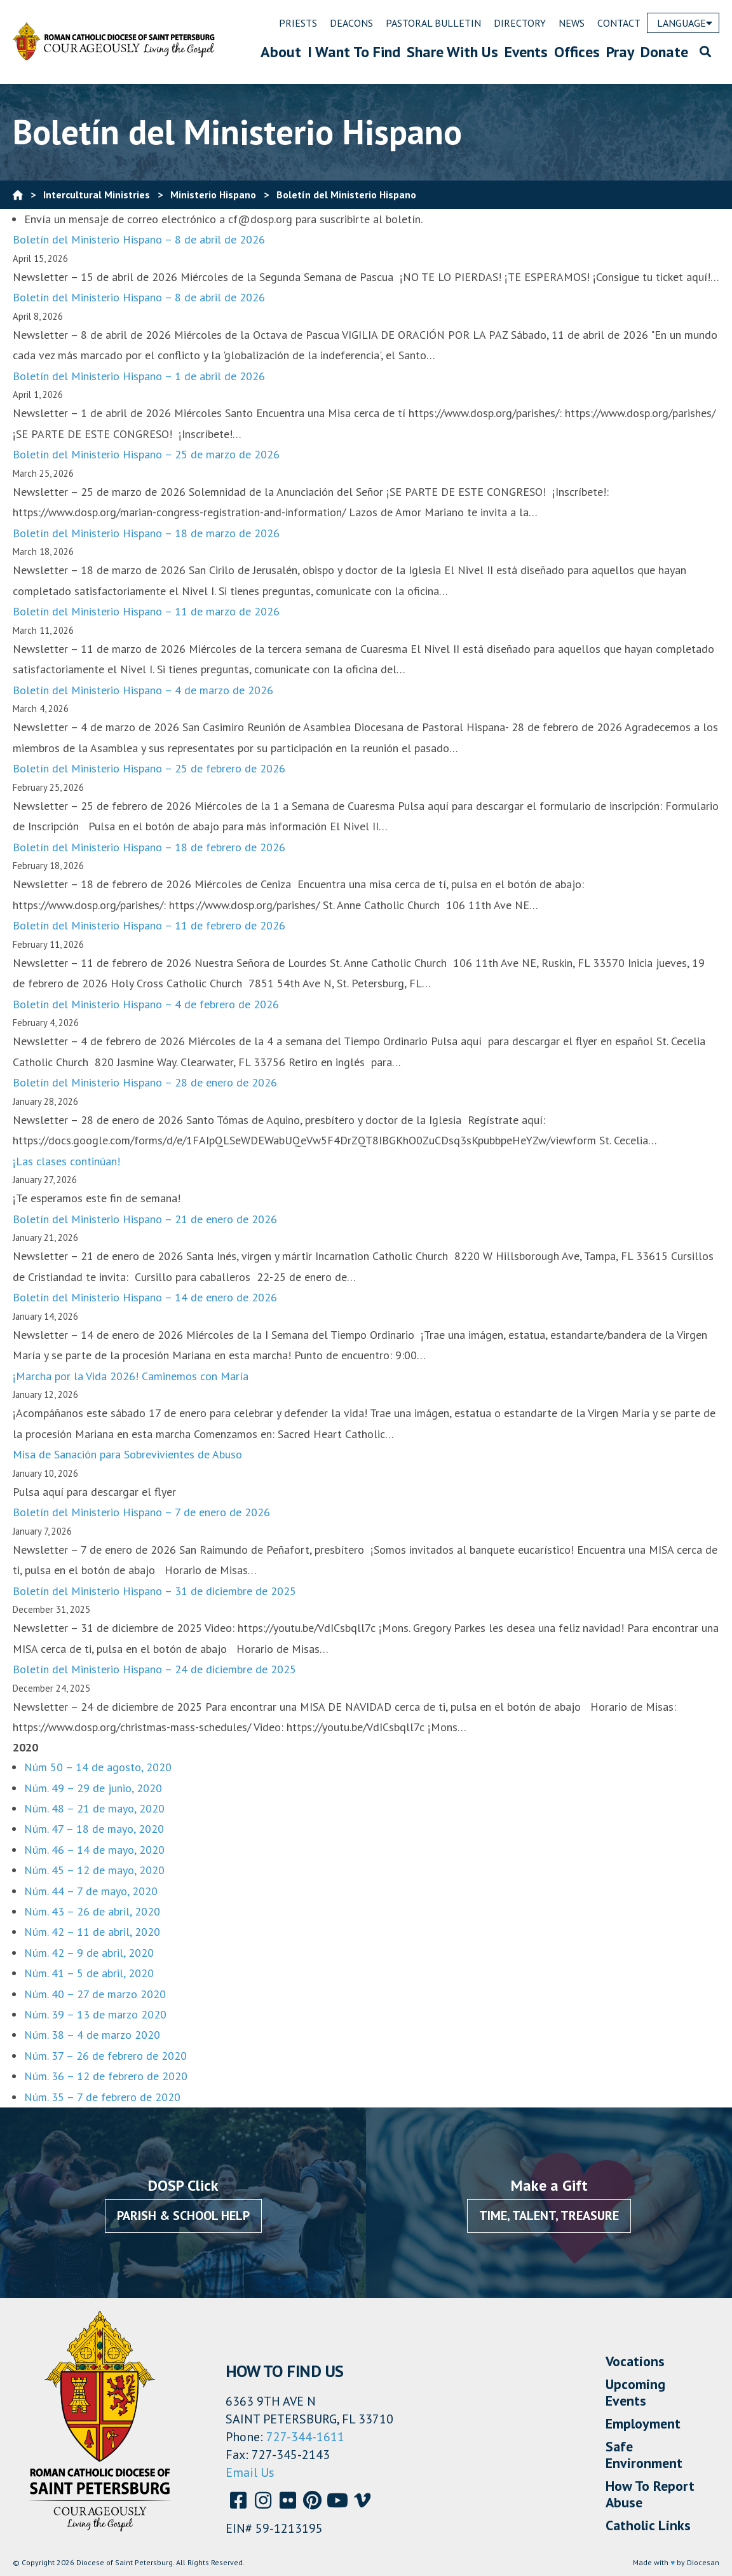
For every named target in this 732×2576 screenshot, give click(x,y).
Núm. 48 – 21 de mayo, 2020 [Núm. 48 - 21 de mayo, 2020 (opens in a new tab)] (94, 1808)
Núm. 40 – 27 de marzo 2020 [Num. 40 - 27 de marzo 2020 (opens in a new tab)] (95, 1994)
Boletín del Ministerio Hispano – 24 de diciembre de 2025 (154, 1669)
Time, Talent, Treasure (549, 2215)
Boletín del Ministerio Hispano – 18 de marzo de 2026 (146, 533)
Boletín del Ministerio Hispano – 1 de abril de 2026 (139, 376)
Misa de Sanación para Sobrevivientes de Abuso (127, 1454)
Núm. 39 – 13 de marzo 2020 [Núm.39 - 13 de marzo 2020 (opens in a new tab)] (95, 2014)
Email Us (250, 2472)
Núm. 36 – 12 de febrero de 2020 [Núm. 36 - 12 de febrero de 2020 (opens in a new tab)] (105, 2076)
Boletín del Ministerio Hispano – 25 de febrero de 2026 (149, 768)
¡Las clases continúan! (66, 1161)
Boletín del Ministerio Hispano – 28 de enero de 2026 (145, 1082)
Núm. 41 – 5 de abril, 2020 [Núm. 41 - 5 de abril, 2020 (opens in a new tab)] (89, 1973)
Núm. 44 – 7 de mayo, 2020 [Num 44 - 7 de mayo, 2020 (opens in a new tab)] (91, 1891)
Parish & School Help (183, 2215)
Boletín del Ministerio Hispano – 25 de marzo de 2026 (146, 454)
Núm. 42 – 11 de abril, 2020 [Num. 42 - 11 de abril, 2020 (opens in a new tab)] (92, 1931)
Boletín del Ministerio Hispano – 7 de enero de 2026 (141, 1512)
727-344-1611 (305, 2437)
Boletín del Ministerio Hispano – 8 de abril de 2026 (139, 239)
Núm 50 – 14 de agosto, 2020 (98, 1767)
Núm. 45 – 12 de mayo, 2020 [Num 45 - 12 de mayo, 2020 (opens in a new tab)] (94, 1870)
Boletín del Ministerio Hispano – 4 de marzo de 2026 (143, 690)
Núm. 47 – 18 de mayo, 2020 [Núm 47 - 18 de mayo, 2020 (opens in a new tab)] (94, 1828)
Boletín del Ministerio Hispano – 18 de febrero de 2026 (149, 847)
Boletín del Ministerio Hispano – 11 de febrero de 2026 (149, 925)
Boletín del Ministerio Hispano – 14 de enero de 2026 (145, 1297)
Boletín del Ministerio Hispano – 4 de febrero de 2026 (146, 1004)
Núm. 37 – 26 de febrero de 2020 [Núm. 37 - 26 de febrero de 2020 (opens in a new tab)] (105, 2055)
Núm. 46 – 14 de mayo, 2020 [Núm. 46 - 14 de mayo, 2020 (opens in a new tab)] (94, 1849)
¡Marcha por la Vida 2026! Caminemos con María (130, 1376)
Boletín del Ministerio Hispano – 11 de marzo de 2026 (146, 611)
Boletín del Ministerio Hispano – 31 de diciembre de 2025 (154, 1591)
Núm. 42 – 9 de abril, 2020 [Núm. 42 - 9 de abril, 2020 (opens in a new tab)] (89, 1952)
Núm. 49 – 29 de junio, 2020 (93, 1788)
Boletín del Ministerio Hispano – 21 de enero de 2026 (145, 1219)
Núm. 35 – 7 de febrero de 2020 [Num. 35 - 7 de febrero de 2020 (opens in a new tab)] (102, 2097)
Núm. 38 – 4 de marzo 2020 (92, 2034)
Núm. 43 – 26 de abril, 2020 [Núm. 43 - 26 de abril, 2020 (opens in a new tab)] (92, 1911)
